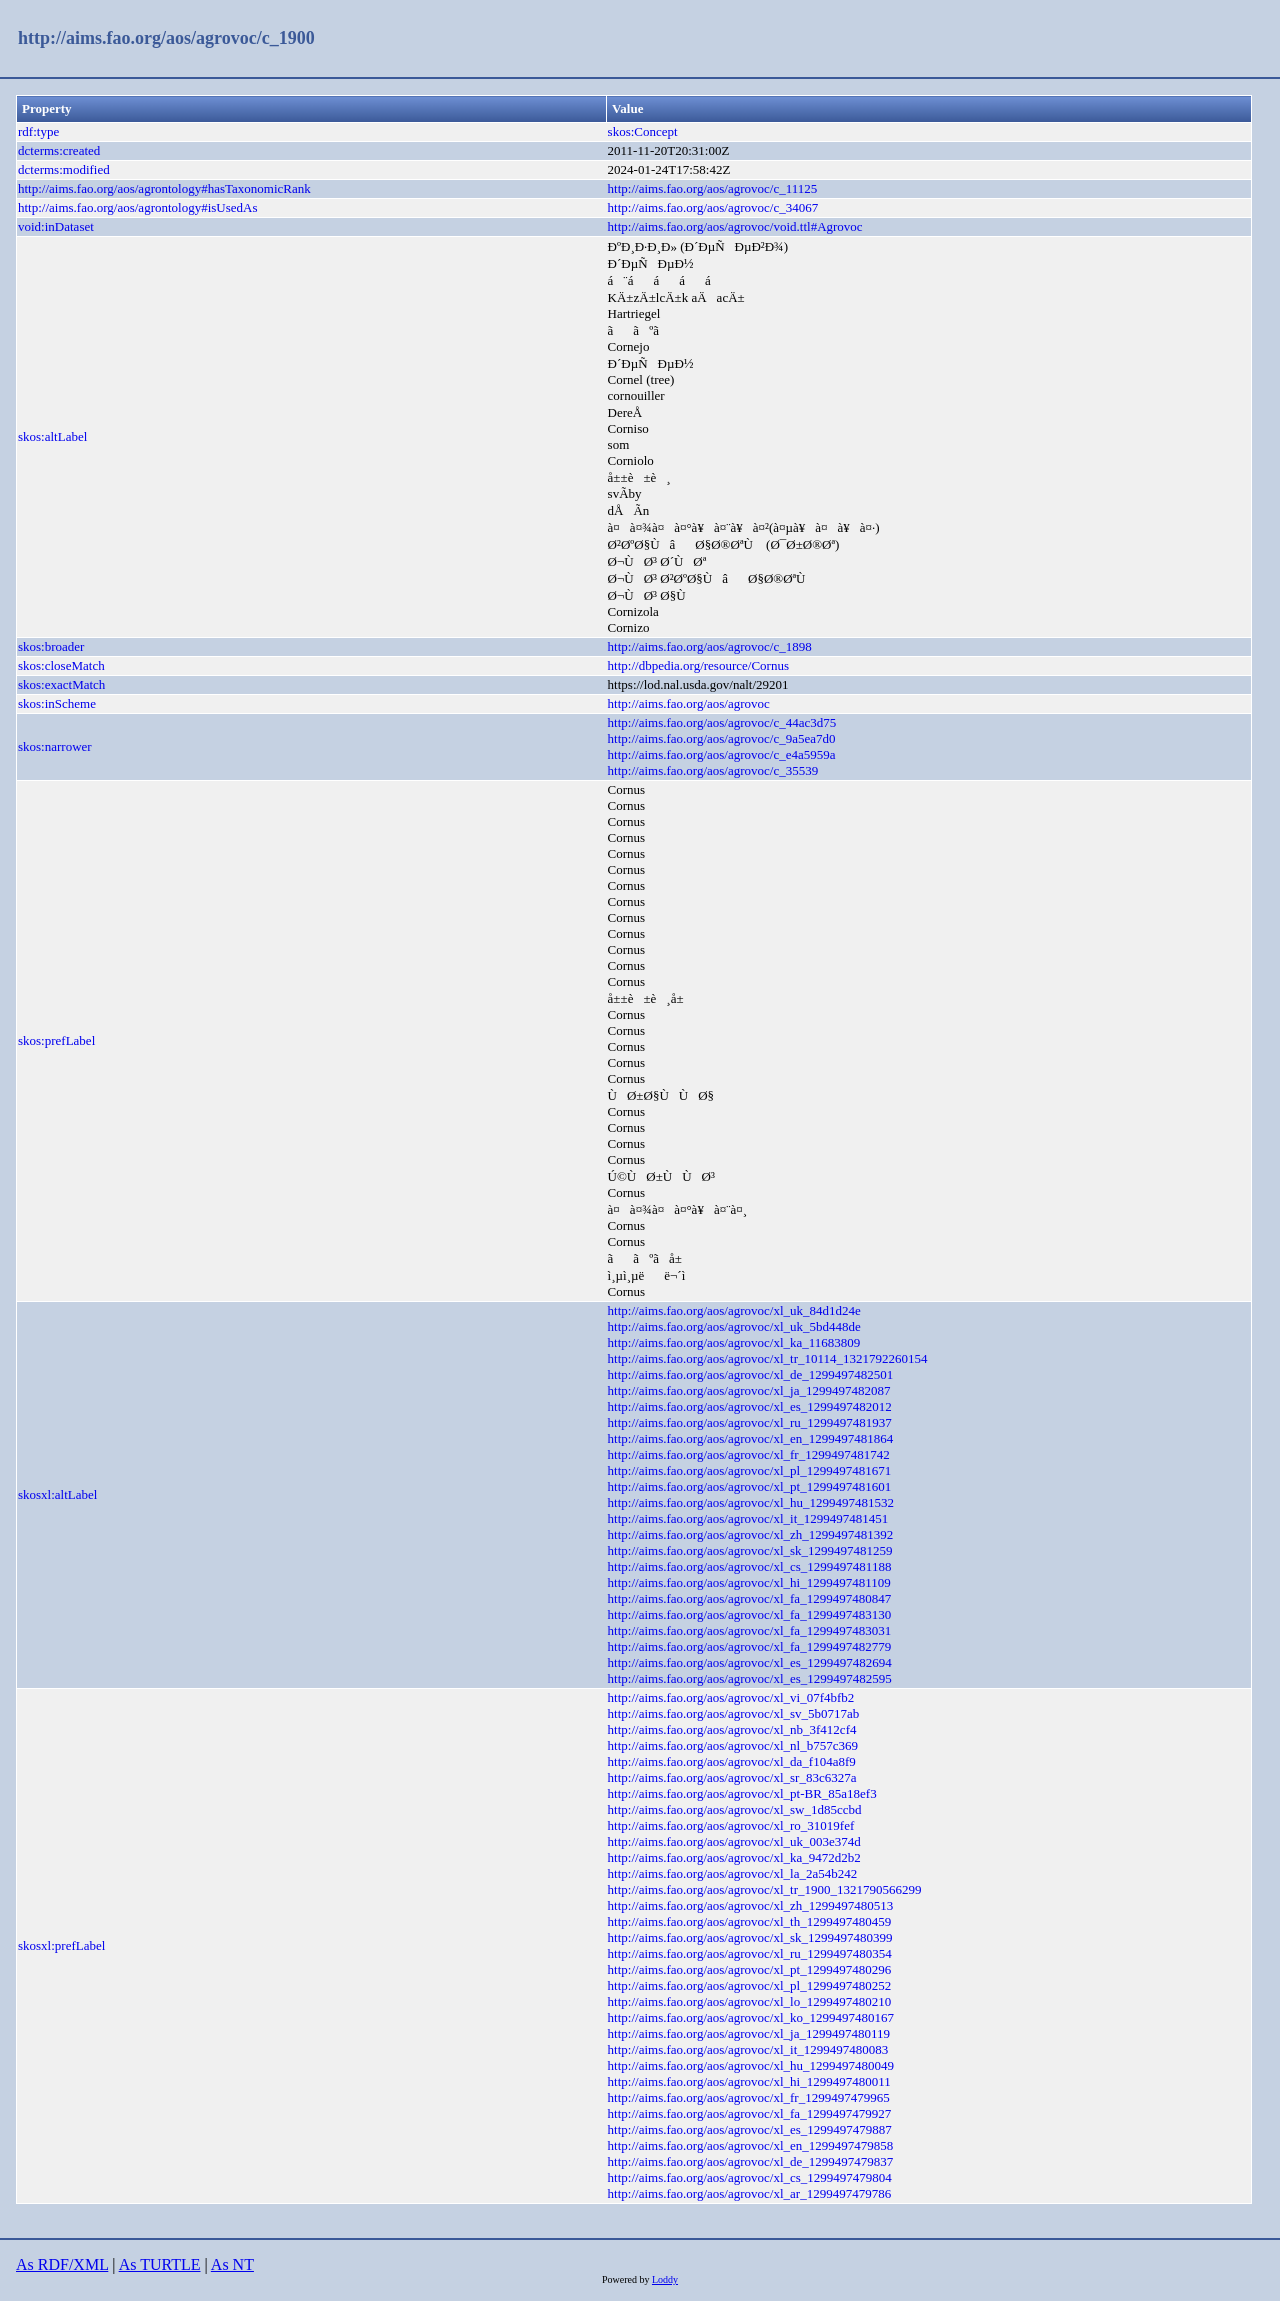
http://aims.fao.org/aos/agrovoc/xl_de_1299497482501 (751, 1374)
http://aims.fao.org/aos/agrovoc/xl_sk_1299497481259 (750, 1550)
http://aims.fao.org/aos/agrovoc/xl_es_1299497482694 (750, 1662)
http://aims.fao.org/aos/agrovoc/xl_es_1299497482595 (750, 1678)
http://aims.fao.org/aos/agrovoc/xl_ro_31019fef (731, 1825)
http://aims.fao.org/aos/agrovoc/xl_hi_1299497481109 (749, 1582)
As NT (232, 2264)
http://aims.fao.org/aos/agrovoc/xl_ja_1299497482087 (749, 1390)
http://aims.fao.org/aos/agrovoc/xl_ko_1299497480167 (751, 2017)
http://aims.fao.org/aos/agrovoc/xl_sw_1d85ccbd (735, 1809)
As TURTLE (160, 2264)
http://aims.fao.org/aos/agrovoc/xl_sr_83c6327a (732, 1777)
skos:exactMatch (61, 684)
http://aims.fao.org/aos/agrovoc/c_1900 (166, 38)
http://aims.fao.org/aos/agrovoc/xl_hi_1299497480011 (749, 2081)
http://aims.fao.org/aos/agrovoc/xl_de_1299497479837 (751, 2161)
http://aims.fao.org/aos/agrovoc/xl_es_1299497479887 (750, 2129)
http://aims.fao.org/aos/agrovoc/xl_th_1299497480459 (750, 1921)
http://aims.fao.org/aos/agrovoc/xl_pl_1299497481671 (750, 1470)
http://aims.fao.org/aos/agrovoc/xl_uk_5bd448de (734, 1326)
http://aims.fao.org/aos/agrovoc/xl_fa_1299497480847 (750, 1598)
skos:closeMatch (61, 665)
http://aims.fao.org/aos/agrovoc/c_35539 (713, 770)
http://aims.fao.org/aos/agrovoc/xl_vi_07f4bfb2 (731, 1697)
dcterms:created (59, 150)
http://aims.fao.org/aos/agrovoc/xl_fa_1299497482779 (750, 1646)
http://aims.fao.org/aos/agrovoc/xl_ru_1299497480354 (750, 1953)
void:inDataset (56, 226)
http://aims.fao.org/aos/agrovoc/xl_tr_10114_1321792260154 (768, 1358)
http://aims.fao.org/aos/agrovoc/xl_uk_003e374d (734, 1841)
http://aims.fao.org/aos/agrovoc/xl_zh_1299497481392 (751, 1534)
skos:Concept (643, 131)
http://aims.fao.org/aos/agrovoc (689, 703)
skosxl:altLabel (57, 1494)
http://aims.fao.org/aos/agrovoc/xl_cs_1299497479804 (750, 2177)
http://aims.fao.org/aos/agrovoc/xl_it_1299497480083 (748, 2049)
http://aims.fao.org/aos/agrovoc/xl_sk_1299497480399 (750, 1937)
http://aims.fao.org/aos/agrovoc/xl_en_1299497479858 (751, 2145)
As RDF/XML (62, 2264)
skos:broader (51, 646)
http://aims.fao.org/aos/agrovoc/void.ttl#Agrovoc (735, 226)
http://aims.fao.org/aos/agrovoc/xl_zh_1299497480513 (751, 1905)
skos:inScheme (57, 703)
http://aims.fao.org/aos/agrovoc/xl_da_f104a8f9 (732, 1761)
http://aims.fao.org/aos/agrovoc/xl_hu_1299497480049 (751, 2065)
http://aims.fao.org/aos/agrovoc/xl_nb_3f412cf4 (732, 1729)
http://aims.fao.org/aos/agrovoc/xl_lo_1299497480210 (750, 2001)
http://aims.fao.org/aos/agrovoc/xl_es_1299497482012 (750, 1406)
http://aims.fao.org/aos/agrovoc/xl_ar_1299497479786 (750, 2193)
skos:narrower (55, 746)
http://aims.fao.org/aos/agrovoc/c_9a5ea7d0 (722, 738)
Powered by (627, 2279)
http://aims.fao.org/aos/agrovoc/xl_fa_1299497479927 (750, 2113)
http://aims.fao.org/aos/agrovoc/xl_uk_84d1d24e (734, 1310)
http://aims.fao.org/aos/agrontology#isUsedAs (138, 207)
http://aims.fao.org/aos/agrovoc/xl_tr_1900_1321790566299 (765, 1889)
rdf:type (38, 131)
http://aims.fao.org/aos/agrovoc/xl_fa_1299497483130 (750, 1614)
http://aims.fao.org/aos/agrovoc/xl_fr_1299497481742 (749, 1454)
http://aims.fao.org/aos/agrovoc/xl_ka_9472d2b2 (734, 1857)
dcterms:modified (64, 169)
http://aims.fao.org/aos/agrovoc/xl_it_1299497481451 (748, 1518)
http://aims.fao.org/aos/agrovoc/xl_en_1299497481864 (751, 1438)
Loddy (665, 2279)
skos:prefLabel (56, 1040)
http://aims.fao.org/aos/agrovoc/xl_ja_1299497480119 (749, 2033)
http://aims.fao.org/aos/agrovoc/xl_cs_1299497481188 (750, 1566)
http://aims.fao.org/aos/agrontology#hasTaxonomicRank (164, 188)
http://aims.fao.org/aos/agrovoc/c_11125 (713, 188)
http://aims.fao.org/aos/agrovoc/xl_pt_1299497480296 (750, 1969)
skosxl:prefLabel (61, 1945)
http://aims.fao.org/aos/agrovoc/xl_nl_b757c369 (733, 1745)
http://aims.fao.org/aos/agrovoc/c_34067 (713, 207)
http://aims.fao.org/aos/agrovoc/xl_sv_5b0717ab (734, 1713)
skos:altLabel (52, 436)
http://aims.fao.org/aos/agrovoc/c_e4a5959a (722, 754)
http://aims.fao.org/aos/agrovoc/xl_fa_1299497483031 (750, 1630)
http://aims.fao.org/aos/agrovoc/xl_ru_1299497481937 (750, 1422)
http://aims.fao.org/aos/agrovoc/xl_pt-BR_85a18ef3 (742, 1793)
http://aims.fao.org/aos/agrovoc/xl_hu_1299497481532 (751, 1502)
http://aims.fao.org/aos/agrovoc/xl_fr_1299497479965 (749, 2097)
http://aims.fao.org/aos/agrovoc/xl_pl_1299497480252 (750, 1985)
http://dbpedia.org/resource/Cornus (698, 665)
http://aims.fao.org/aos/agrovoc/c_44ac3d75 (722, 722)
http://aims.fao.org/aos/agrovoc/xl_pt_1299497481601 (750, 1486)
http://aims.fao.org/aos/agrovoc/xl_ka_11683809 (734, 1342)
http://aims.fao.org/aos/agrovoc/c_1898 (710, 646)
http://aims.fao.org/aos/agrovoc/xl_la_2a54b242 (733, 1873)
